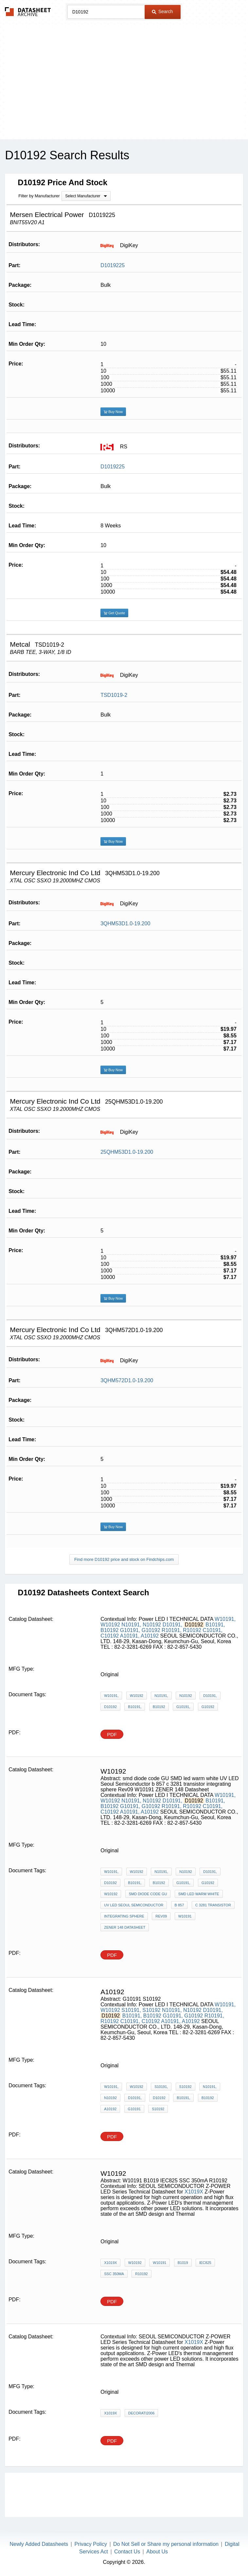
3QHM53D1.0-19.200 (125, 923)
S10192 (151, 2010)
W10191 (185, 1916)
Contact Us (127, 2551)
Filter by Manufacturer (39, 195)
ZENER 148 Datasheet (124, 1927)
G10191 (134, 2109)
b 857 (179, 1905)
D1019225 (112, 265)
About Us (157, 2551)
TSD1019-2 (113, 695)
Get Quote (114, 613)
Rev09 (161, 1916)
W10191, (225, 1619)
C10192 (109, 1636)
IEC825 (205, 2263)
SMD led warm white (198, 1894)
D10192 (110, 1707)
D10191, (173, 1624)
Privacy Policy (90, 2544)
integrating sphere (124, 1916)
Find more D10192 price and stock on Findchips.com (124, 1559)
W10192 (110, 1624)
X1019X (194, 2191)
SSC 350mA (114, 2274)
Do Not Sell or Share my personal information (166, 2544)
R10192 (192, 1630)
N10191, (131, 1624)
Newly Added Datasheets (39, 2544)
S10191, (131, 2010)
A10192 (150, 1636)
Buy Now (113, 412)
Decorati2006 (141, 2413)
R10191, (172, 1630)
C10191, (213, 1630)
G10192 (151, 1630)
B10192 (109, 1630)
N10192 (152, 1624)
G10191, (130, 1630)
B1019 (183, 2263)
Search (162, 11)
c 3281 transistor (213, 1905)
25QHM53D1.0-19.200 (126, 1152)
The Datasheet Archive (28, 11)
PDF (112, 1734)
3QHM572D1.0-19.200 (126, 1380)
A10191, (130, 1636)
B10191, (215, 1624)
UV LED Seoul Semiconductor (133, 1905)
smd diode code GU (148, 1894)
